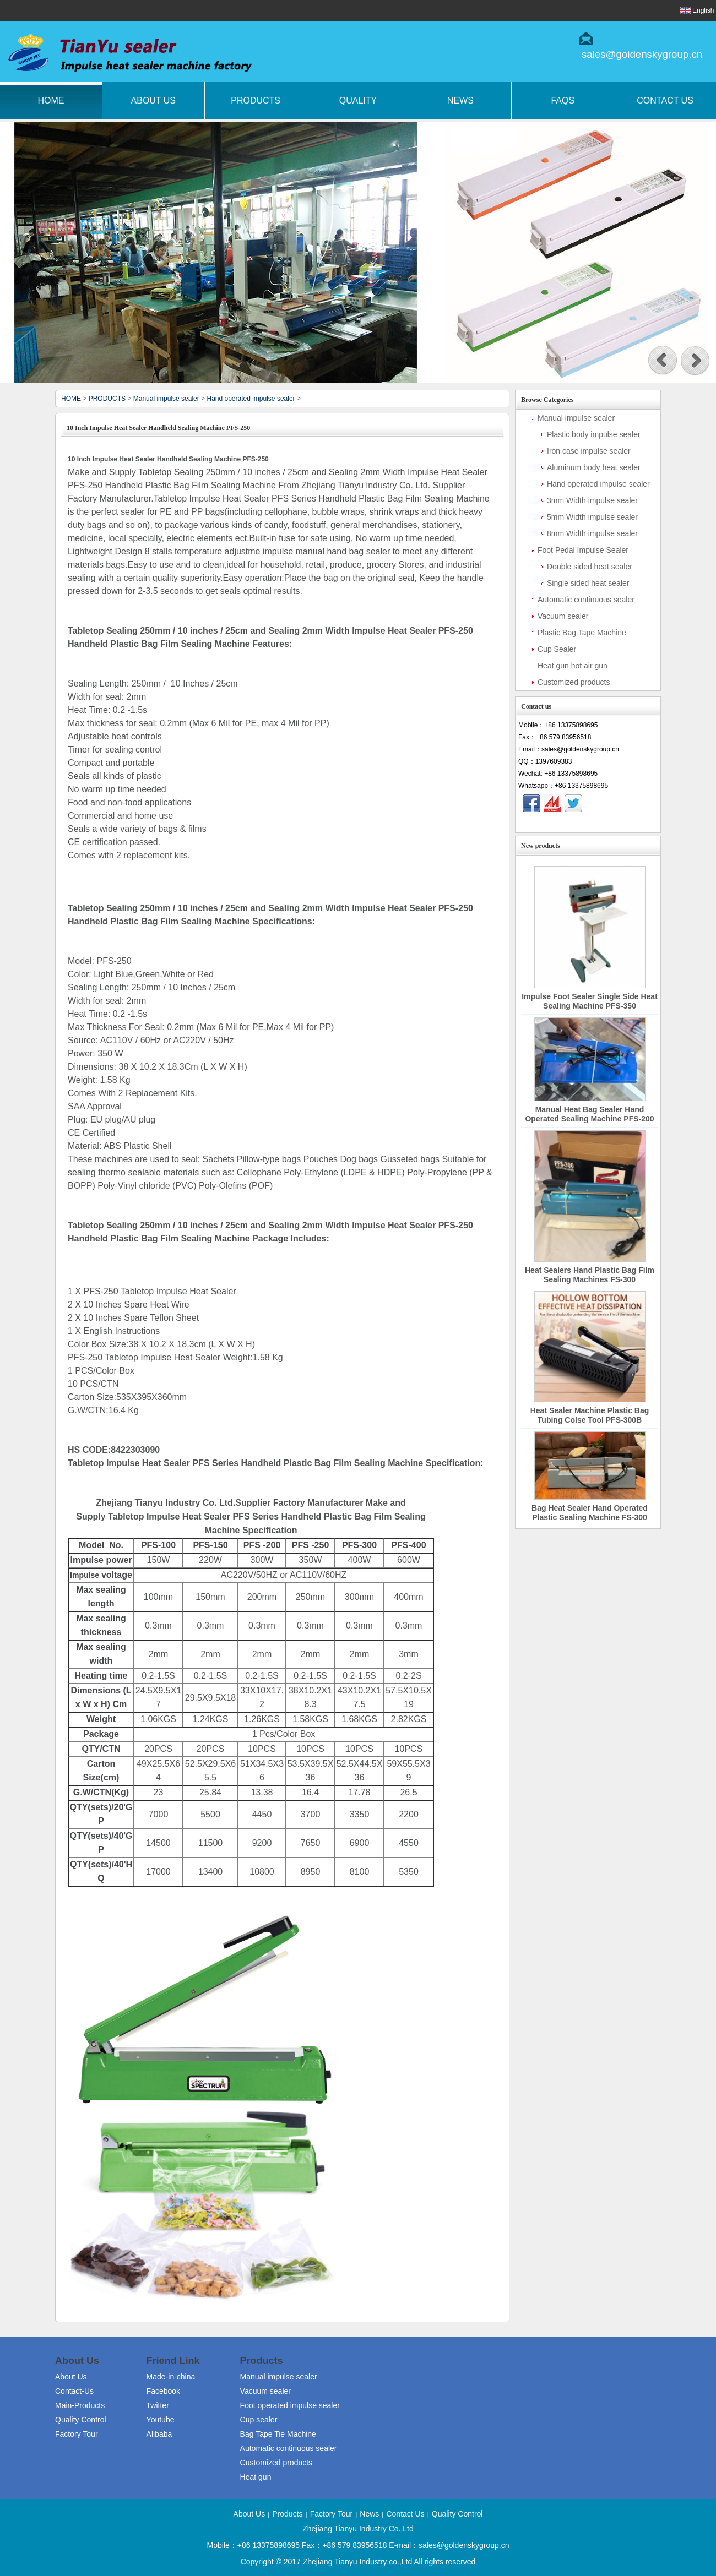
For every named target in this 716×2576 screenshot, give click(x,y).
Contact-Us (74, 2391)
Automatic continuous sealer (586, 599)
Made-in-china (171, 2376)
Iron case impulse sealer (589, 450)
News (460, 100)
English (703, 10)
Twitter (158, 2405)
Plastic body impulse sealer (594, 434)
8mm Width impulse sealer (592, 533)
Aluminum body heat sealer (594, 467)
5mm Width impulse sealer (592, 517)
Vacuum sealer (563, 616)
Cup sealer (259, 2419)
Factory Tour (76, 2434)
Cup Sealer (557, 649)
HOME (71, 398)
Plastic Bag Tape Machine (582, 632)
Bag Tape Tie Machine (278, 2434)
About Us (153, 100)
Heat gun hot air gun (572, 665)
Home (50, 100)
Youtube (161, 2419)
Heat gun (256, 2476)
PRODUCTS (107, 398)
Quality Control (80, 2419)
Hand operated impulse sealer (251, 398)
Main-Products (80, 2405)
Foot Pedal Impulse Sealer (583, 550)
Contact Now (587, 822)
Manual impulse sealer (166, 398)
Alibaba (159, 2434)
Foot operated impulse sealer (290, 2405)
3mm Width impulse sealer (592, 500)
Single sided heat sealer (588, 583)
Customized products (574, 682)
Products (255, 100)
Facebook (163, 2391)
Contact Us (405, 2513)
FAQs (562, 100)
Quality (358, 100)
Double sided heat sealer (589, 566)
